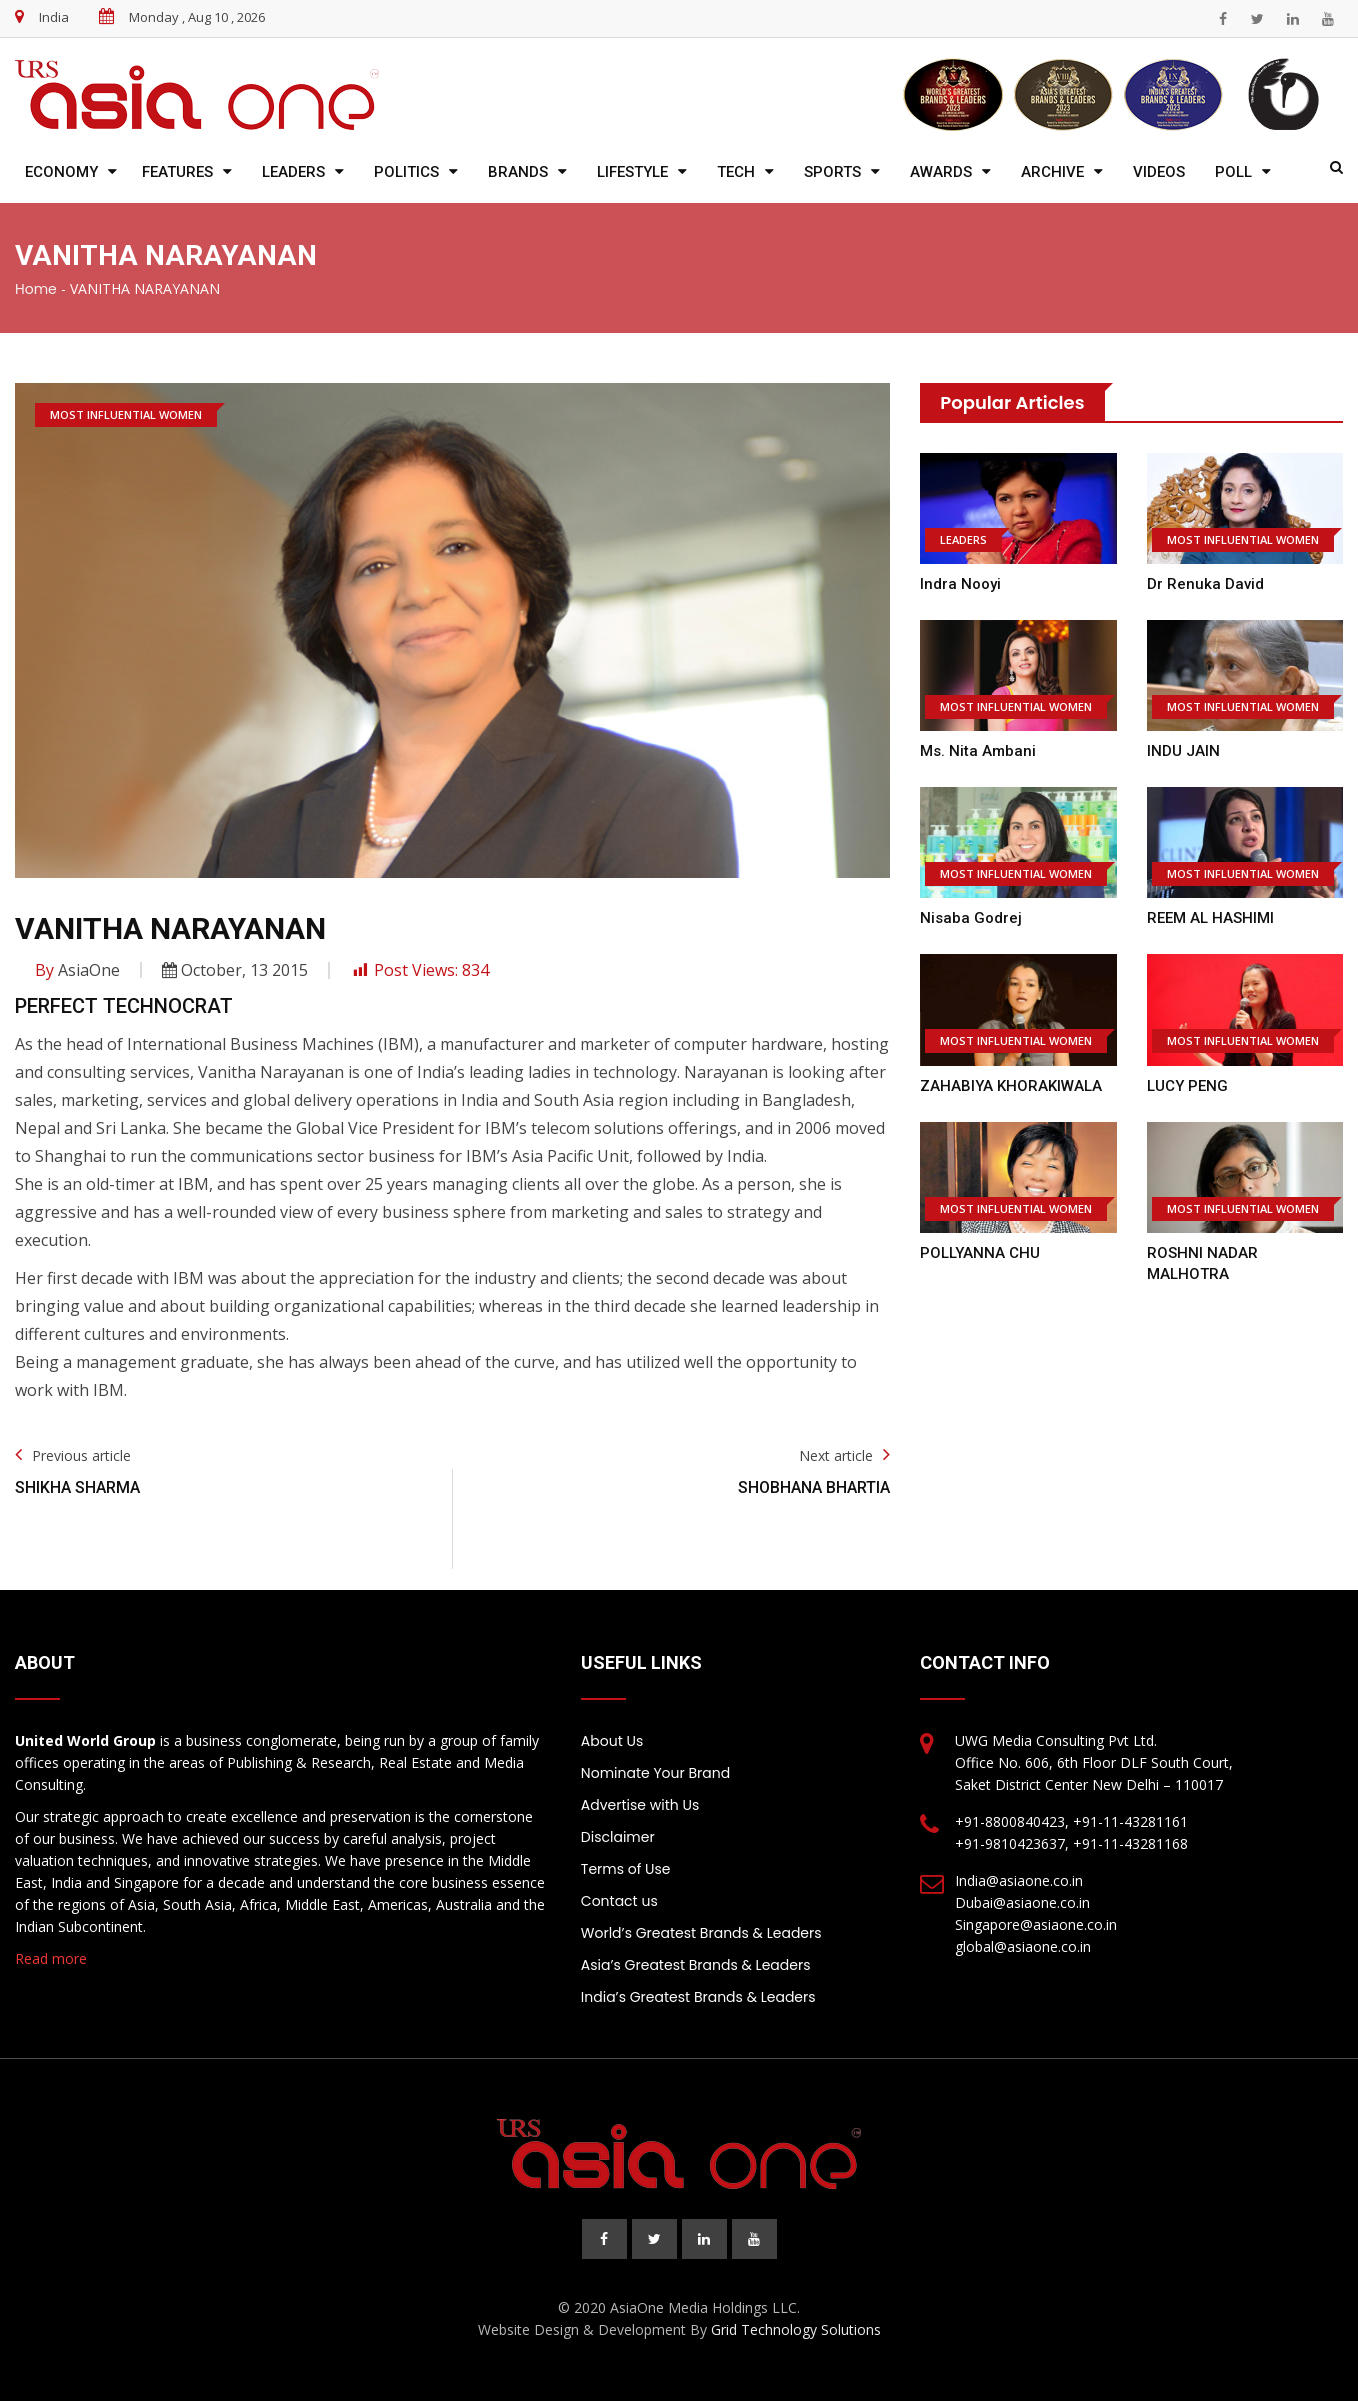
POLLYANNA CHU (980, 1253)
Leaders (293, 172)
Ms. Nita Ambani (978, 751)
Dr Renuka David (1205, 584)
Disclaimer (618, 1837)
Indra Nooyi (960, 584)
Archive (1052, 172)
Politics (406, 172)
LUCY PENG (1187, 1086)
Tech (736, 172)
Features (177, 172)
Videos (1159, 172)
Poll (1233, 172)
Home (36, 289)
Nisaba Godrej (971, 918)
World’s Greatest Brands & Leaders (701, 1933)
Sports (832, 172)
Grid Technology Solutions (796, 2329)
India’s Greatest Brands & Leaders (698, 1997)
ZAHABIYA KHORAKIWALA (1011, 1086)
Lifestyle (632, 172)
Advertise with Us (640, 1805)
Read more (51, 1958)
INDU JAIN (1183, 751)
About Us (612, 1741)
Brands (518, 172)
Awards (941, 172)
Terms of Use (626, 1869)
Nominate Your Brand (655, 1773)
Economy (61, 172)
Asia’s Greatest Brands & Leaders (696, 1965)
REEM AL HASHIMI (1210, 918)
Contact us (619, 1901)
